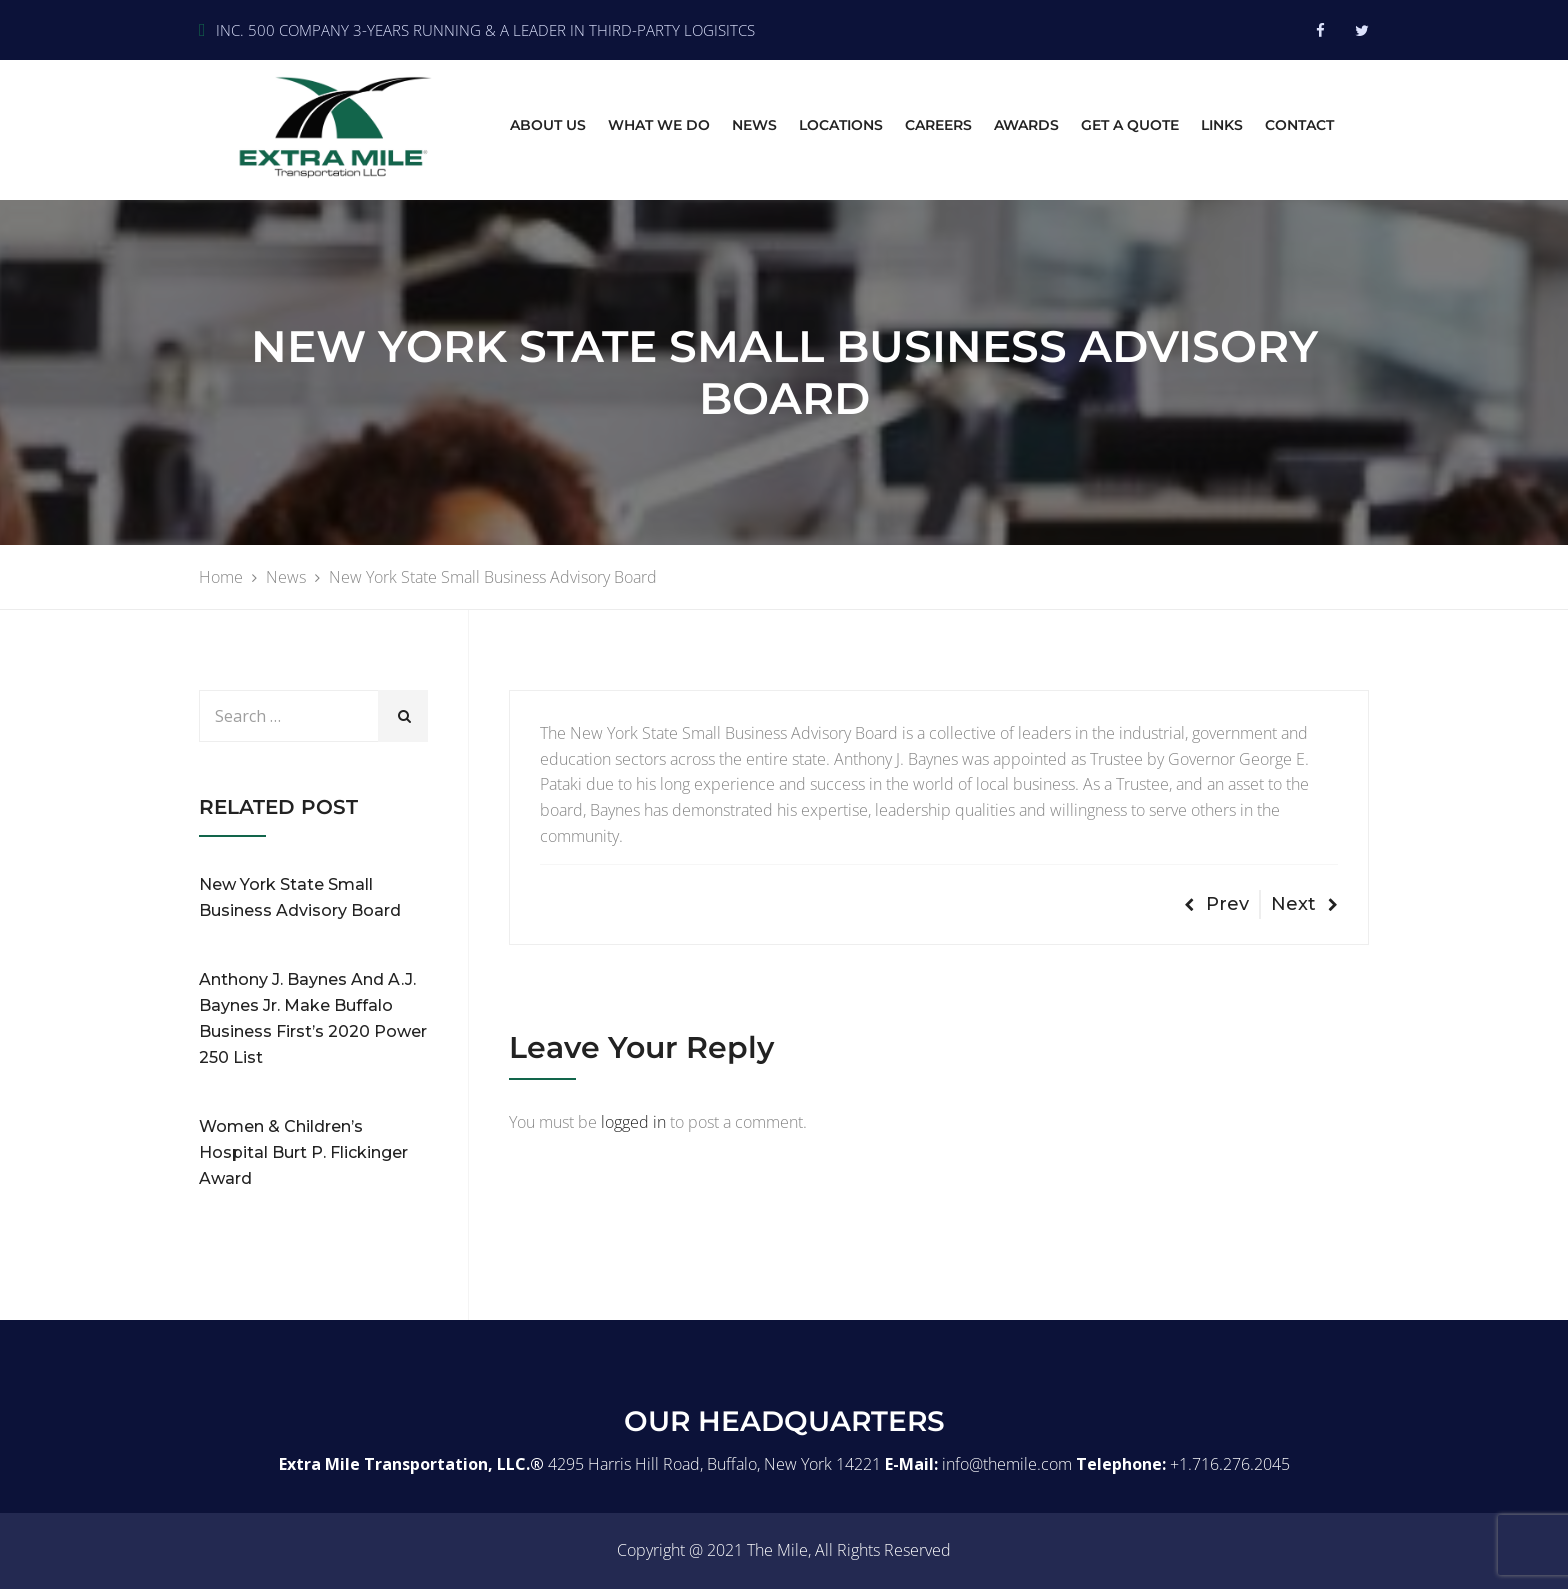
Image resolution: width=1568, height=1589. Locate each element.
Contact (1299, 125)
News (754, 125)
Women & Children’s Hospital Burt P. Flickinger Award (303, 1152)
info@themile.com (1007, 1464)
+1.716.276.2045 (1230, 1464)
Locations (841, 125)
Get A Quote (1130, 125)
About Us (548, 125)
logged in (633, 1122)
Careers (938, 125)
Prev (1216, 904)
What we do (659, 125)
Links (1222, 125)
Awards (1026, 125)
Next (1304, 904)
